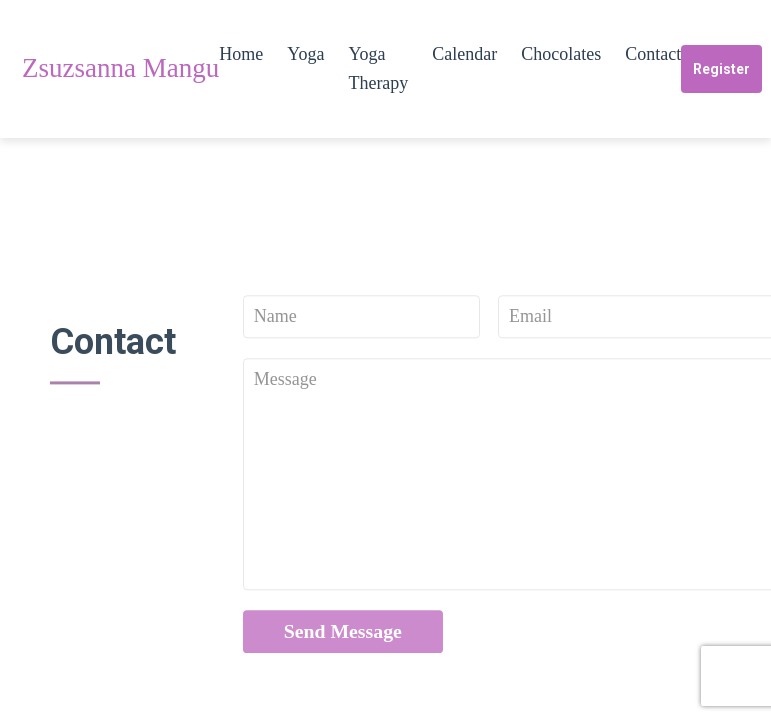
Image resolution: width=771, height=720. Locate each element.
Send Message (343, 637)
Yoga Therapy (378, 68)
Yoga (305, 54)
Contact (653, 54)
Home (241, 54)
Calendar (464, 54)
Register (721, 69)
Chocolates (561, 54)
